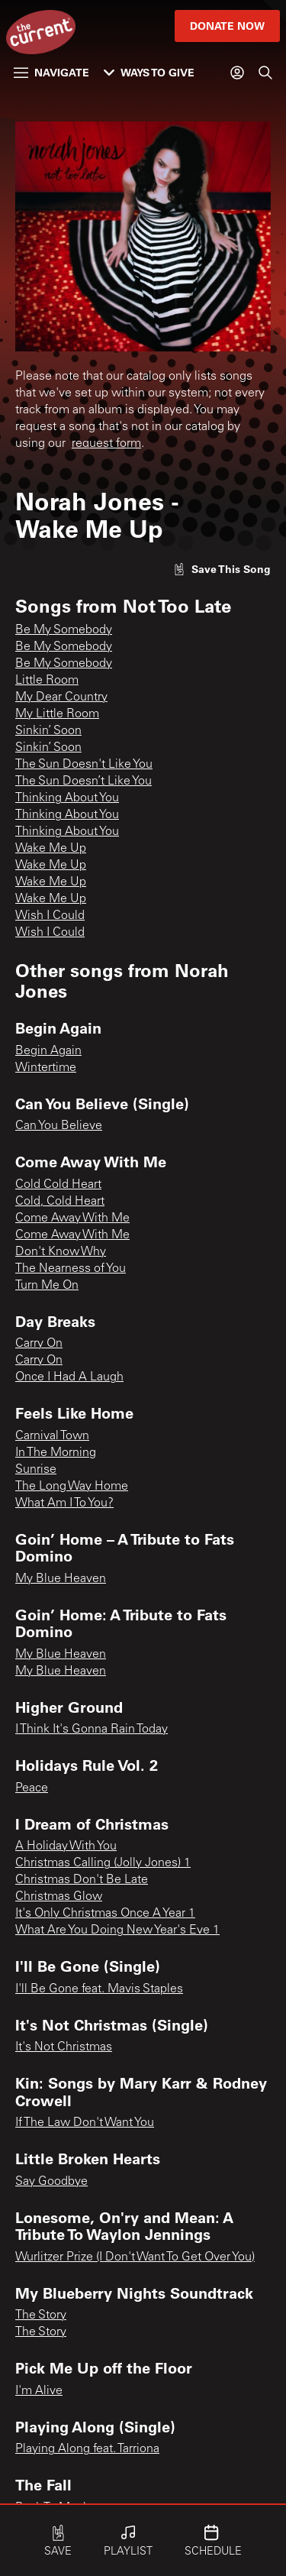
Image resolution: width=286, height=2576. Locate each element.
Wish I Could (50, 916)
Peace (31, 1788)
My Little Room (57, 714)
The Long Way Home (71, 1487)
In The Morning (55, 1453)
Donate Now (227, 25)
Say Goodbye (51, 2182)
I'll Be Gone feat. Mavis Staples (99, 1989)
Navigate (51, 72)
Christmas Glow (58, 1897)
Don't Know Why (60, 1252)
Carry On (39, 1344)
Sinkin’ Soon (48, 731)
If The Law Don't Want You (84, 2123)
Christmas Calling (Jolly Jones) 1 (103, 1863)
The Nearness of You (70, 1269)
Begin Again (48, 1051)
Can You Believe (58, 1126)
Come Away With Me (72, 1218)
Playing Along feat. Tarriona (87, 2449)
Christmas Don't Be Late (81, 1880)
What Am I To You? (64, 1503)
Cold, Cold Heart (59, 1202)
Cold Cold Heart (58, 1185)
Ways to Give (149, 72)
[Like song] (222, 568)
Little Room (47, 681)
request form (106, 444)
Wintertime (45, 1068)
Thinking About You (67, 798)
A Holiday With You (66, 1846)
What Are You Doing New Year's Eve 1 (117, 1930)
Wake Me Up (50, 849)
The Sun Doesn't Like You (84, 765)
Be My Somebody (63, 630)
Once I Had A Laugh (69, 1377)
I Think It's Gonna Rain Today (91, 1729)
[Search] (265, 72)
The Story (40, 2315)
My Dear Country (61, 697)
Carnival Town (52, 1436)
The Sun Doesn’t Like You (83, 781)
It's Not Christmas (63, 2047)
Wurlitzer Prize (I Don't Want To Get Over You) (135, 2257)
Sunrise (35, 1470)
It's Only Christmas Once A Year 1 (105, 1914)
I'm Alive (39, 2391)
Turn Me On (47, 1286)
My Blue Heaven (60, 1579)
